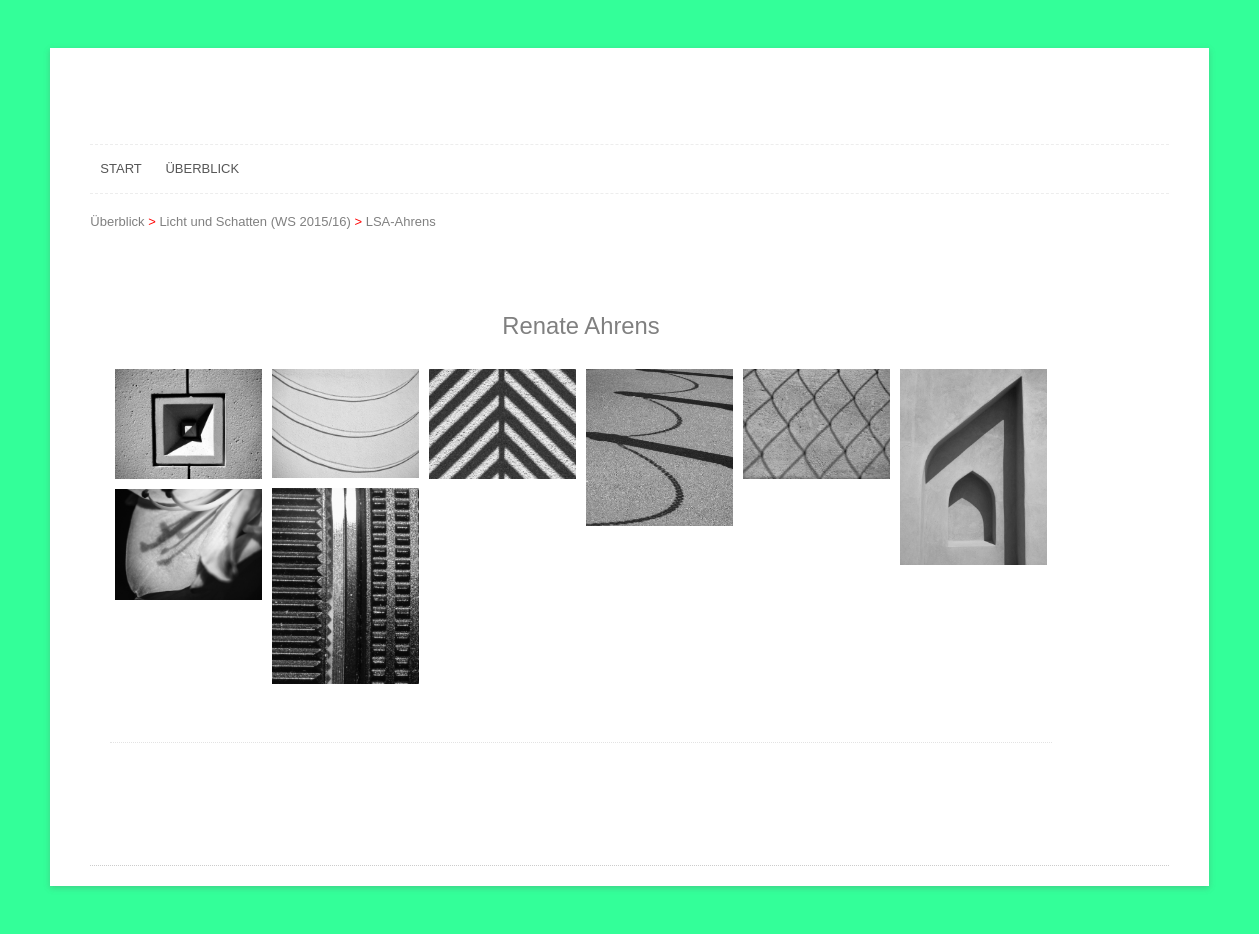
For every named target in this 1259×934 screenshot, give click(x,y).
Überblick (202, 168)
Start (120, 168)
